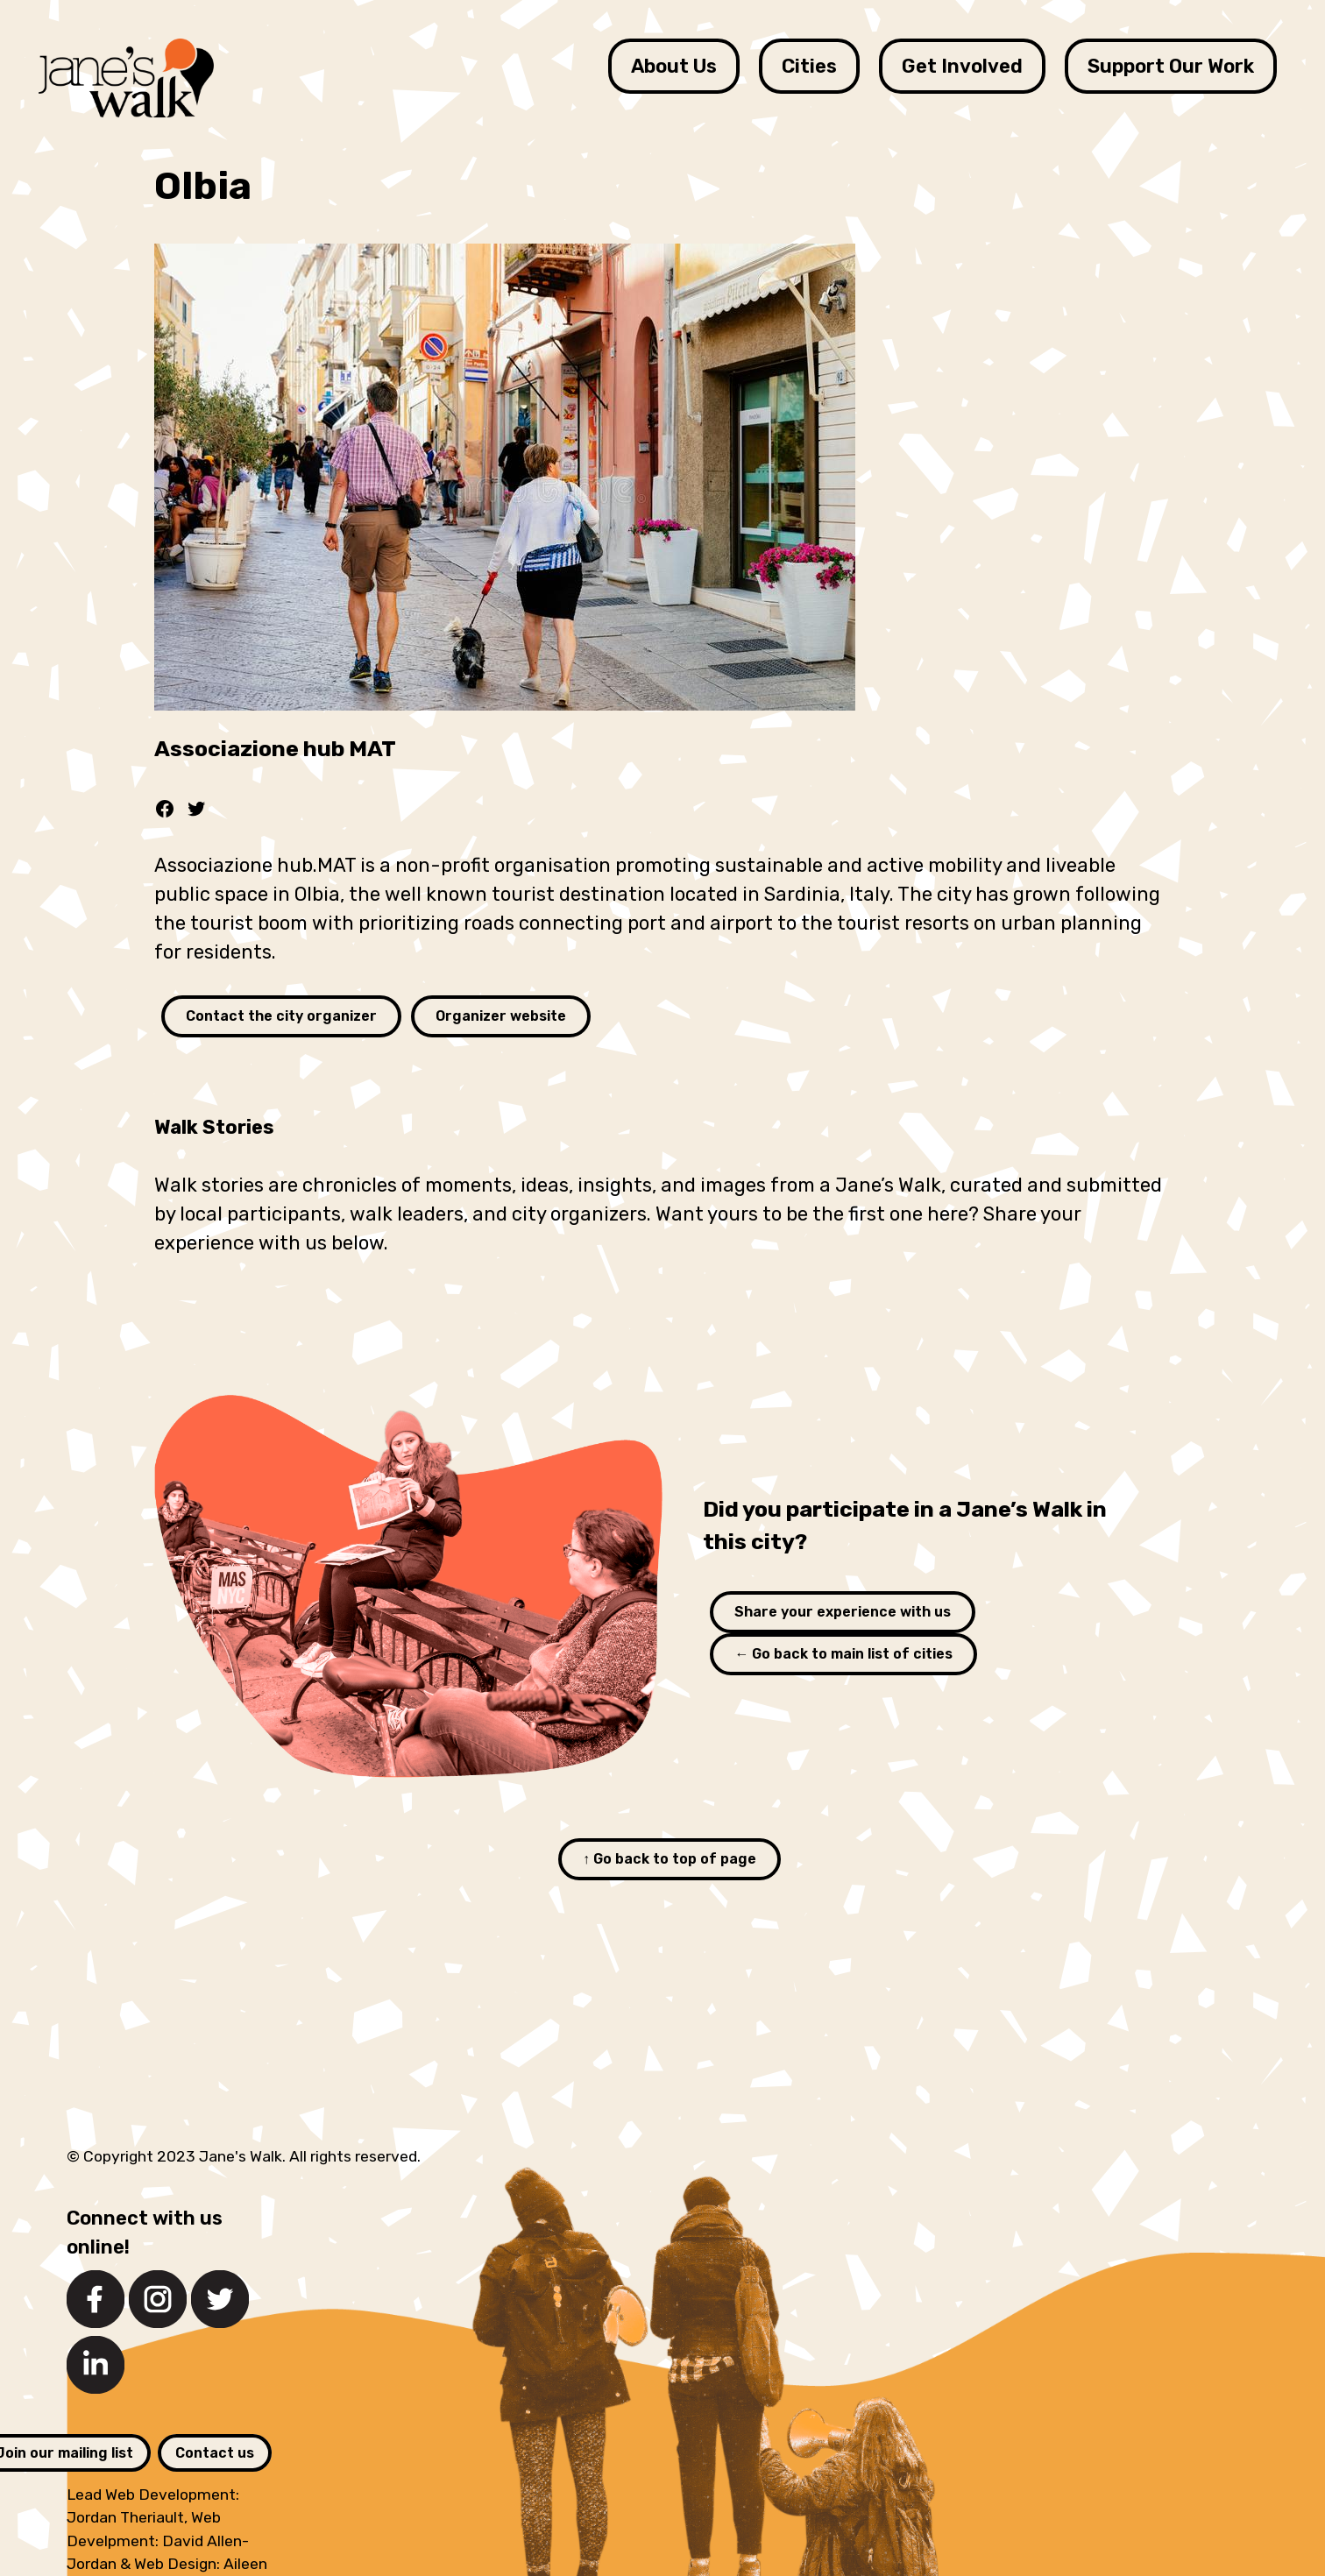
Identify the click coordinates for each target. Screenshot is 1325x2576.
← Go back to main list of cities (843, 1653)
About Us (674, 66)
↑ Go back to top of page (669, 1859)
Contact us (214, 2453)
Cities (809, 66)
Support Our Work (1171, 66)
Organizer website (501, 1016)
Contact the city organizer (281, 1016)
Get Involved (962, 66)
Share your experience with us (842, 1611)
